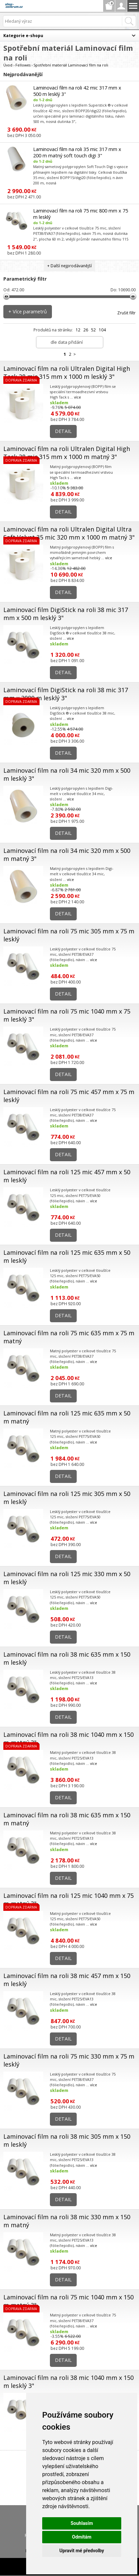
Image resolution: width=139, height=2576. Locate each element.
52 (93, 330)
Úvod (7, 64)
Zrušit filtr (126, 313)
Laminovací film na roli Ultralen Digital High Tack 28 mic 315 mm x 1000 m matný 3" (66, 453)
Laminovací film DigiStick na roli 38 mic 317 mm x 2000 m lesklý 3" (65, 694)
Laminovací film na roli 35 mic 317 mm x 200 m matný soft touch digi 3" (77, 152)
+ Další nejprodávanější (69, 266)
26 (85, 330)
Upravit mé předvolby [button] (81, 2550)
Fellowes (22, 64)
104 (102, 330)
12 (78, 330)
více (77, 397)
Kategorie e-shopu (23, 35)
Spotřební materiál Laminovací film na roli (70, 64)
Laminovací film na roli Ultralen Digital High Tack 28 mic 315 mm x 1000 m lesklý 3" (66, 372)
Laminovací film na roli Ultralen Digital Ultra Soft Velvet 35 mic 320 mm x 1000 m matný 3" (69, 533)
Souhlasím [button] (82, 2523)
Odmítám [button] (81, 2537)
